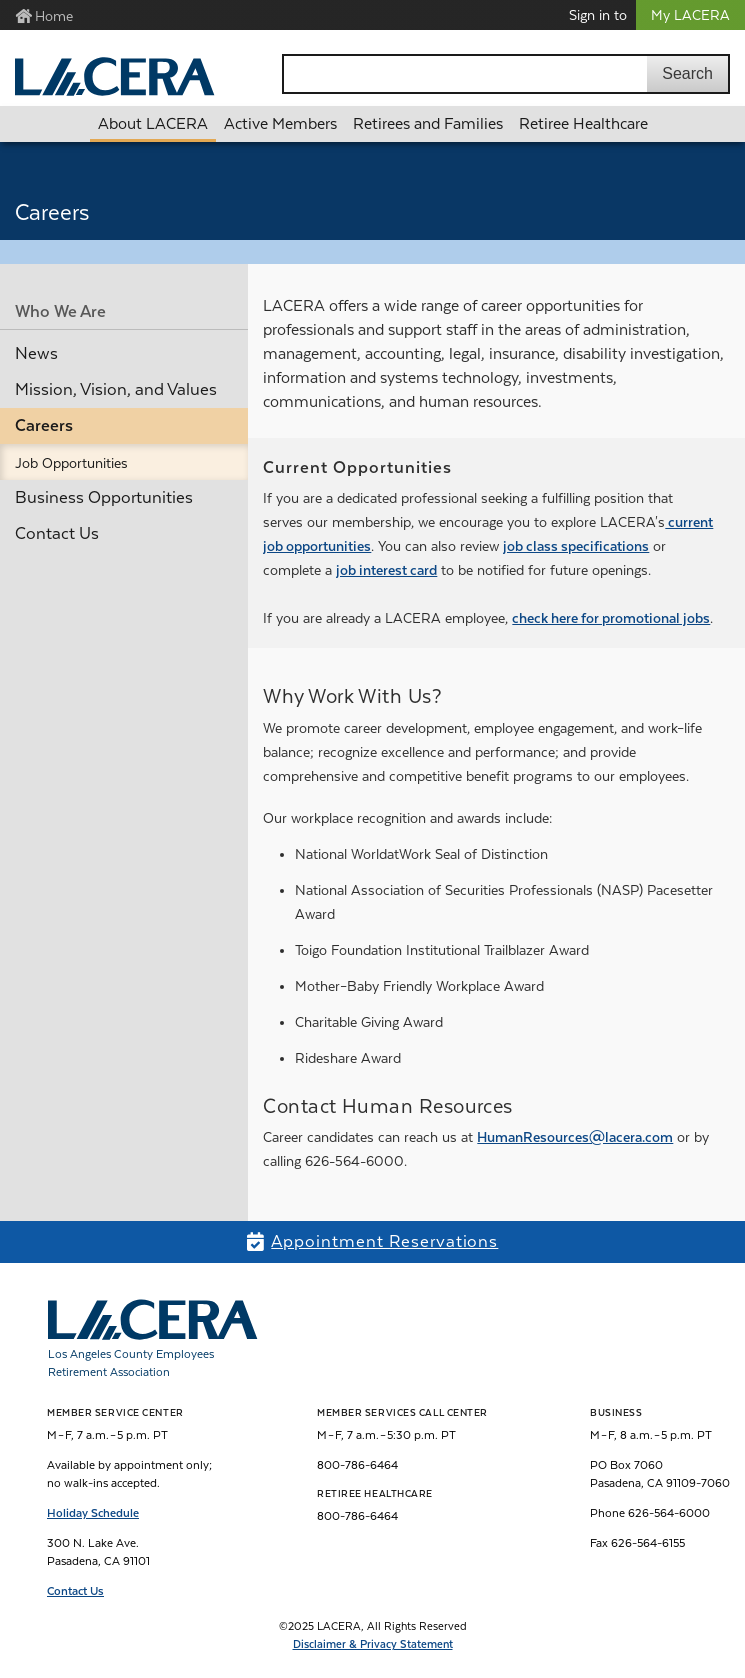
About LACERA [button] (153, 124)
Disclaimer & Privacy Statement (373, 1644)
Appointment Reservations (384, 1241)
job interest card (386, 570)
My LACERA (690, 15)
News (36, 353)
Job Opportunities (71, 463)
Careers (44, 425)
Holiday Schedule (93, 1513)
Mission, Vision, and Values (116, 389)
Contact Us (57, 533)
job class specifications (576, 546)
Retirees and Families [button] (428, 124)
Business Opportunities (104, 497)
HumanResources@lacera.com (575, 1137)
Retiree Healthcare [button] (583, 124)
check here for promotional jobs (611, 618)
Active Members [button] (280, 124)
